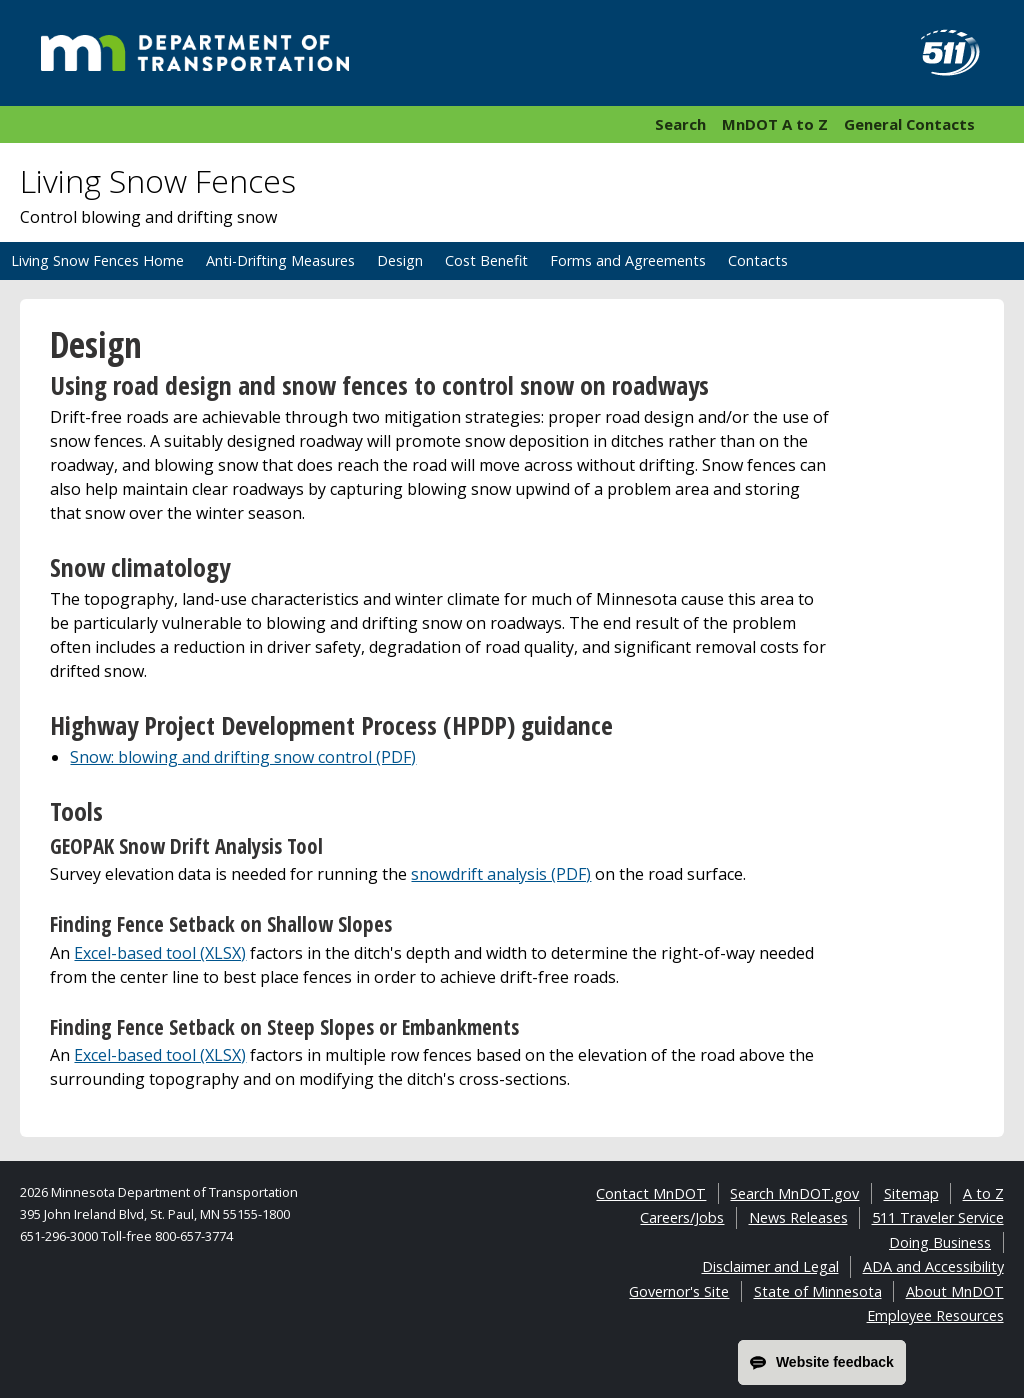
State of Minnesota (818, 1291)
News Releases (798, 1217)
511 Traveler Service (938, 1217)
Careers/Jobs (682, 1217)
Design (400, 260)
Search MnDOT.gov (794, 1193)
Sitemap (911, 1193)
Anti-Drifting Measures (280, 260)
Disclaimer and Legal (770, 1266)
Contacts (758, 260)
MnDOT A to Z (775, 124)
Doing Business (940, 1242)
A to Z (983, 1193)
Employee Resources (935, 1315)
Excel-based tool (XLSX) (160, 953)
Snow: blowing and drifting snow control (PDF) (243, 757)
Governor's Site (679, 1291)
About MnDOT (955, 1291)
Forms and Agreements (628, 260)
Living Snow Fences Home (97, 260)
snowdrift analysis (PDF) (501, 874)
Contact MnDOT (651, 1193)
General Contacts (909, 124)
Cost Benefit (486, 260)
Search (680, 124)
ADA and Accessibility (933, 1266)
